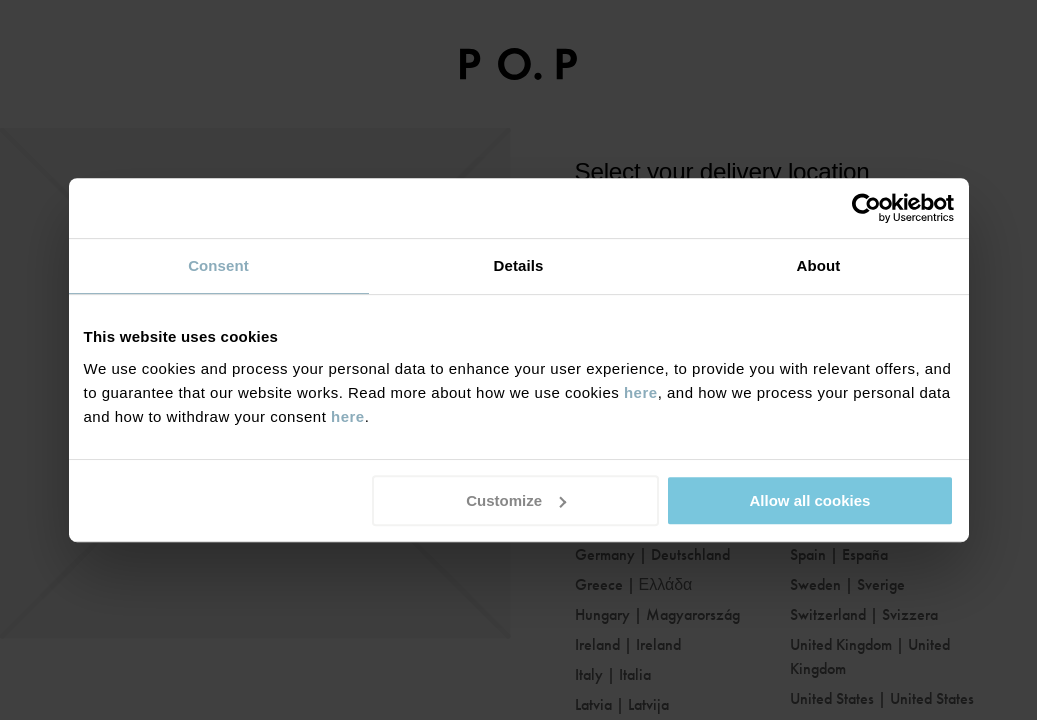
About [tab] (819, 265)
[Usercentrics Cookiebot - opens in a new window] (866, 208)
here (641, 392)
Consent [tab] (218, 265)
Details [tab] (519, 265)
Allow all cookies (810, 500)
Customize (516, 500)
